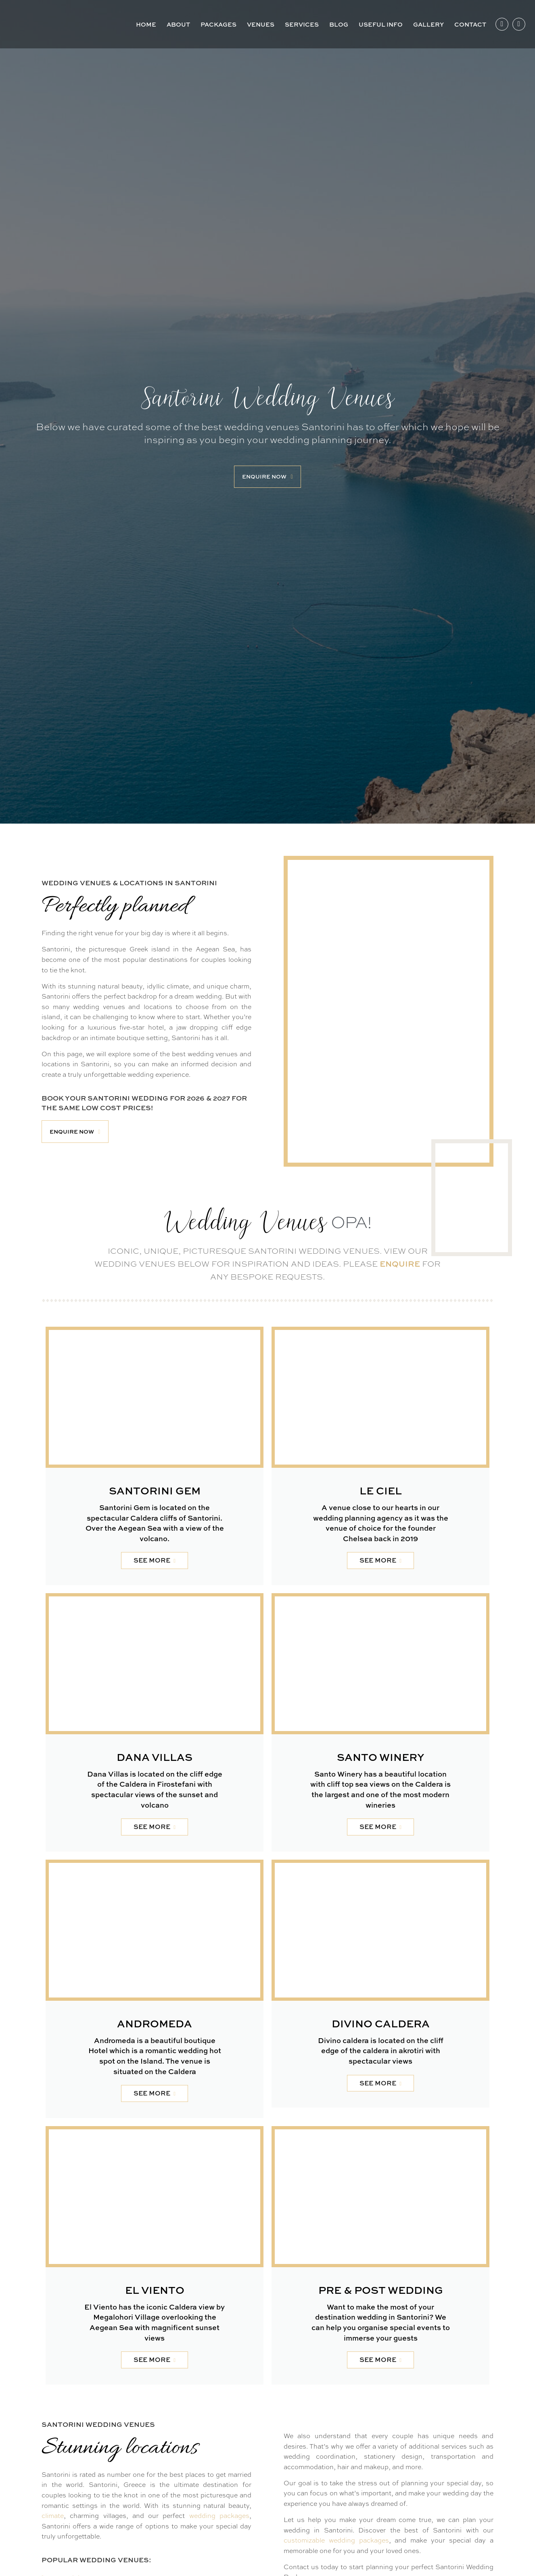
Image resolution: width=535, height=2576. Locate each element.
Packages (218, 24)
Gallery (428, 24)
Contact (470, 24)
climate (53, 2515)
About (178, 24)
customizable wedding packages (336, 2540)
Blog (338, 24)
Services (302, 24)
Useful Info (381, 24)
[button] (267, 477)
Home (146, 24)
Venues (260, 24)
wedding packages (219, 2515)
